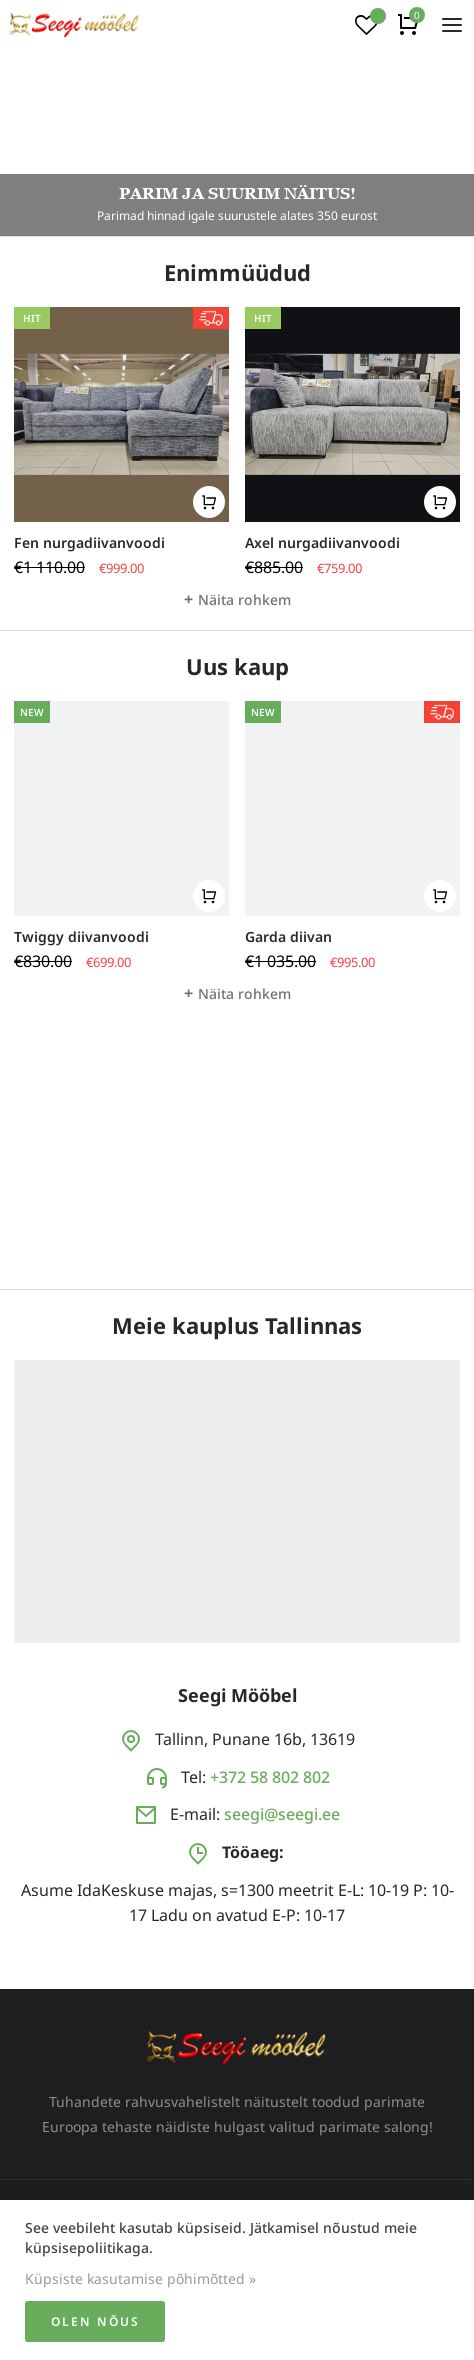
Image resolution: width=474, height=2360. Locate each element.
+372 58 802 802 (270, 1777)
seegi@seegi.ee (282, 1814)
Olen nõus (95, 2321)
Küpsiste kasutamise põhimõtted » (140, 2278)
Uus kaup (237, 666)
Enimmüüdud (237, 272)
